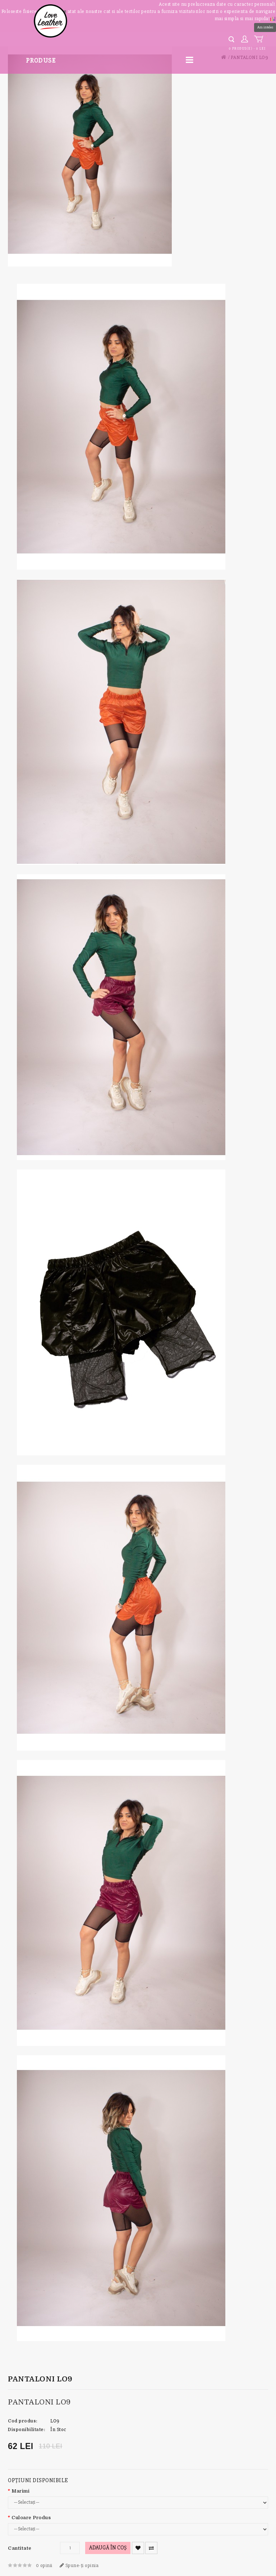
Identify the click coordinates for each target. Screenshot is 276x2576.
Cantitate (20, 2548)
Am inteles (265, 27)
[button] (272, 18)
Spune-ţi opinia (79, 2565)
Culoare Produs (31, 2517)
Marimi (20, 2491)
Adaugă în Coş (107, 2547)
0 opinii (44, 2565)
